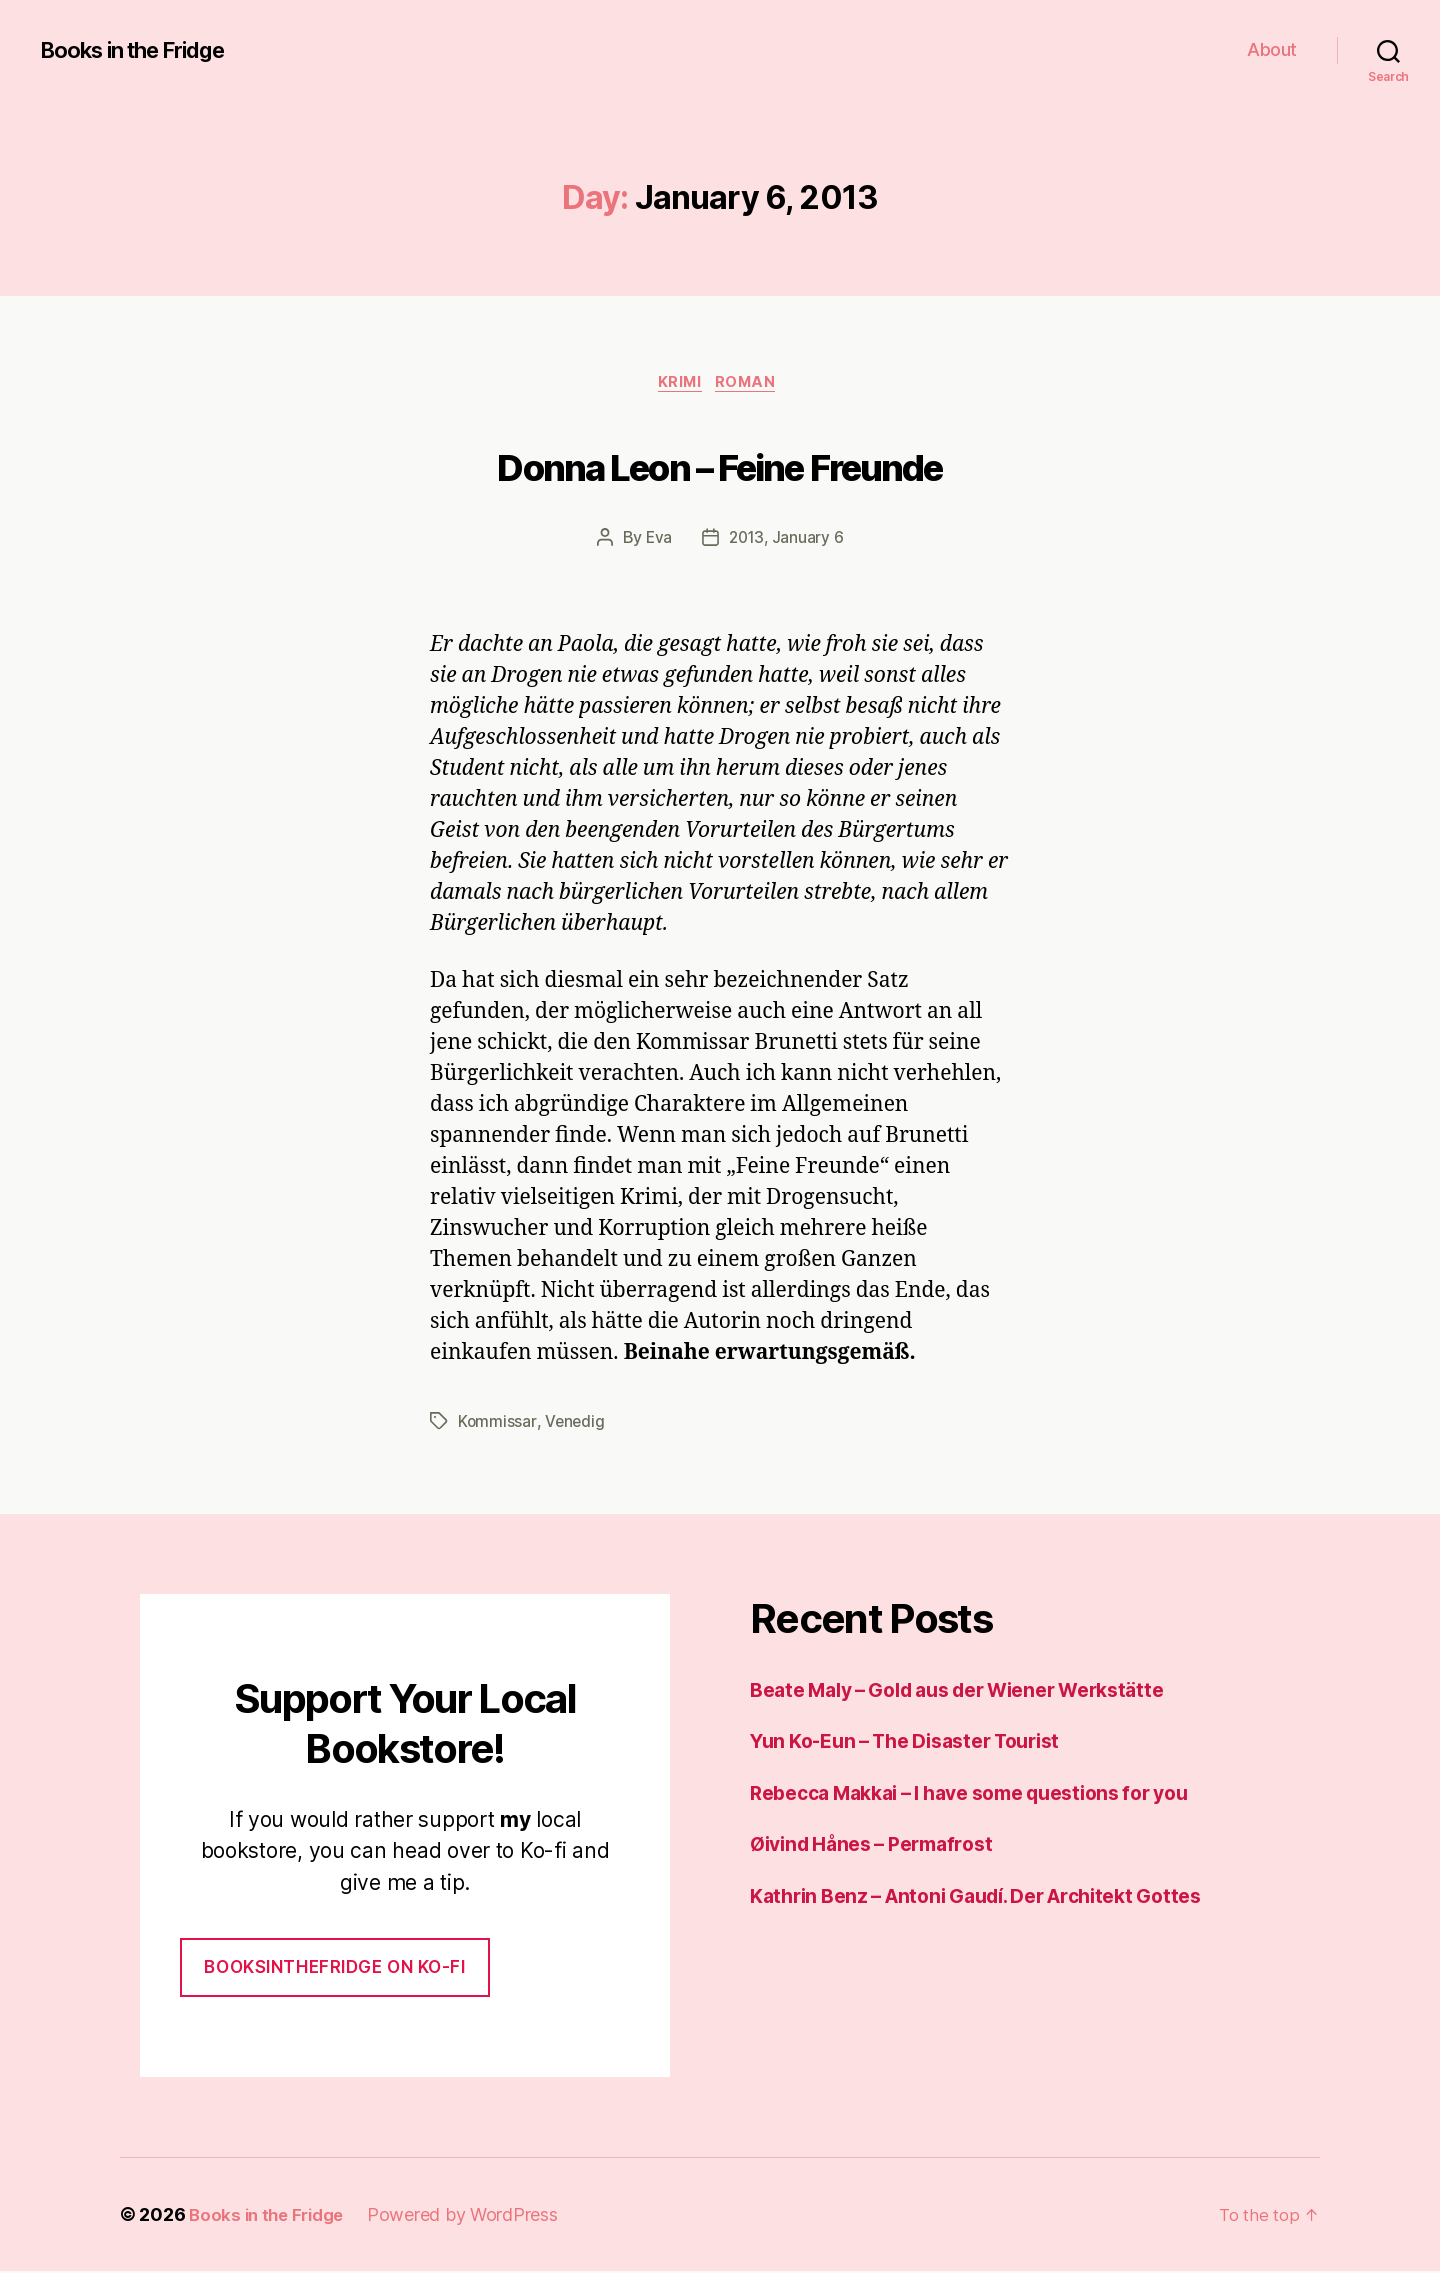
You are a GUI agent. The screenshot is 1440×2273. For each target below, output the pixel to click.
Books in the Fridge (144, 50)
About (1272, 49)
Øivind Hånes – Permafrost (882, 1845)
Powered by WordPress (472, 2216)
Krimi (679, 385)
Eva (657, 541)
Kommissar (497, 1424)
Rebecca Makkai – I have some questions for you (992, 1794)
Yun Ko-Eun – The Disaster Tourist (920, 1742)
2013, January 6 (787, 541)
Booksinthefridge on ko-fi (334, 1969)
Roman (753, 385)
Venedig (575, 1424)
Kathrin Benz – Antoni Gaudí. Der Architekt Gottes (996, 1897)
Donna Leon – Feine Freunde (720, 466)
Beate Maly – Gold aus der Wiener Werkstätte (978, 1691)
